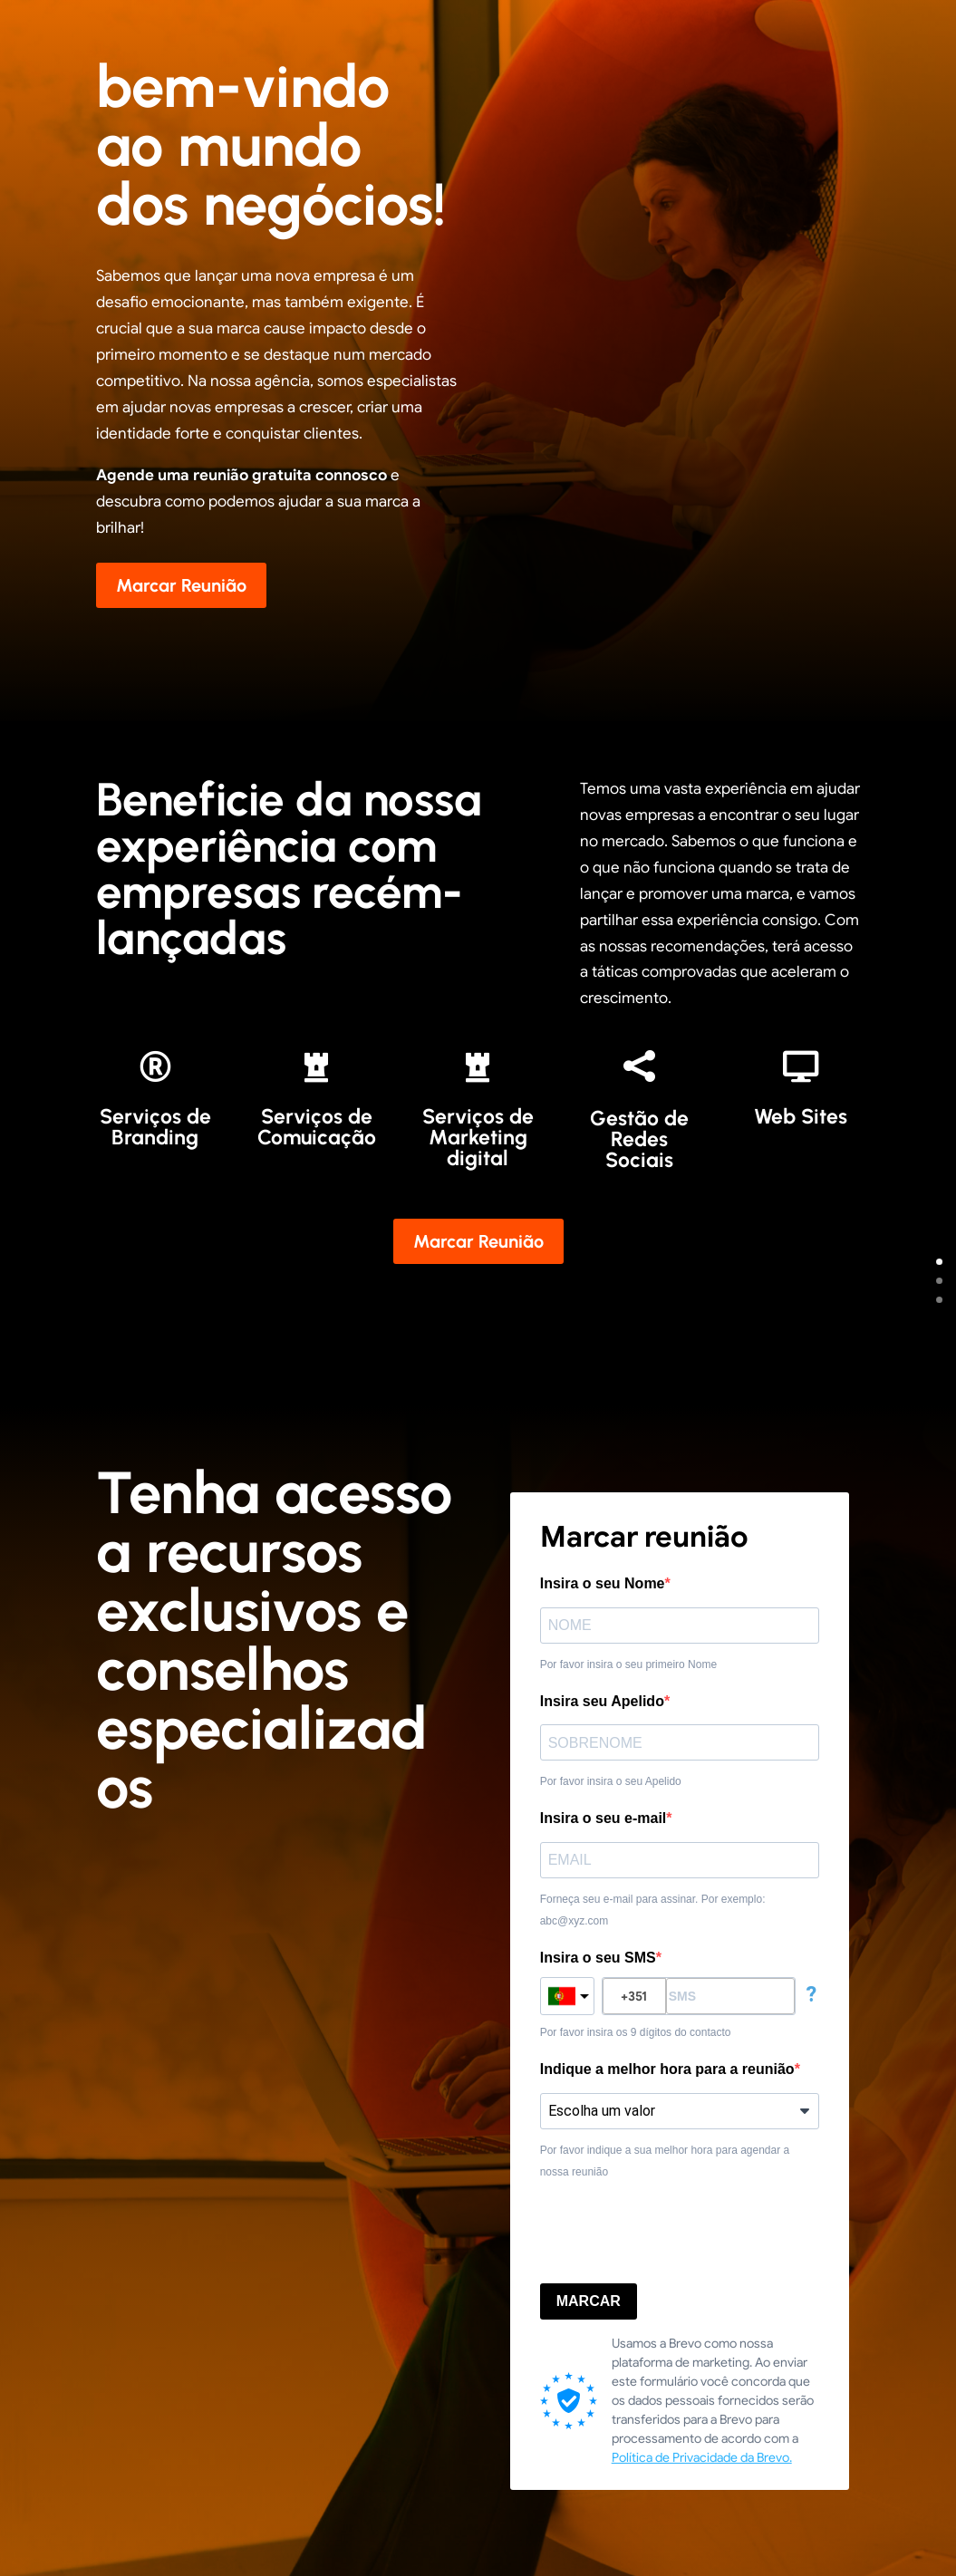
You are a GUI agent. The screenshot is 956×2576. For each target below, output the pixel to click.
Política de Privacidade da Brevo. (702, 2457)
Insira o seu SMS (598, 1957)
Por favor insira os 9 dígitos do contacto (635, 2032)
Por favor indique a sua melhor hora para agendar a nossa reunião (665, 2161)
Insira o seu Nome (602, 1583)
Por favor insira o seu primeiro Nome (628, 1664)
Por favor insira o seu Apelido (610, 1781)
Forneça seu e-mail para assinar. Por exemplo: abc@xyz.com (653, 1910)
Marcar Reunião (181, 585)
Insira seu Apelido (602, 1701)
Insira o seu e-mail (603, 1818)
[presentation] (678, 2233)
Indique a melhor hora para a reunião (667, 2069)
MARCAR (588, 2301)
